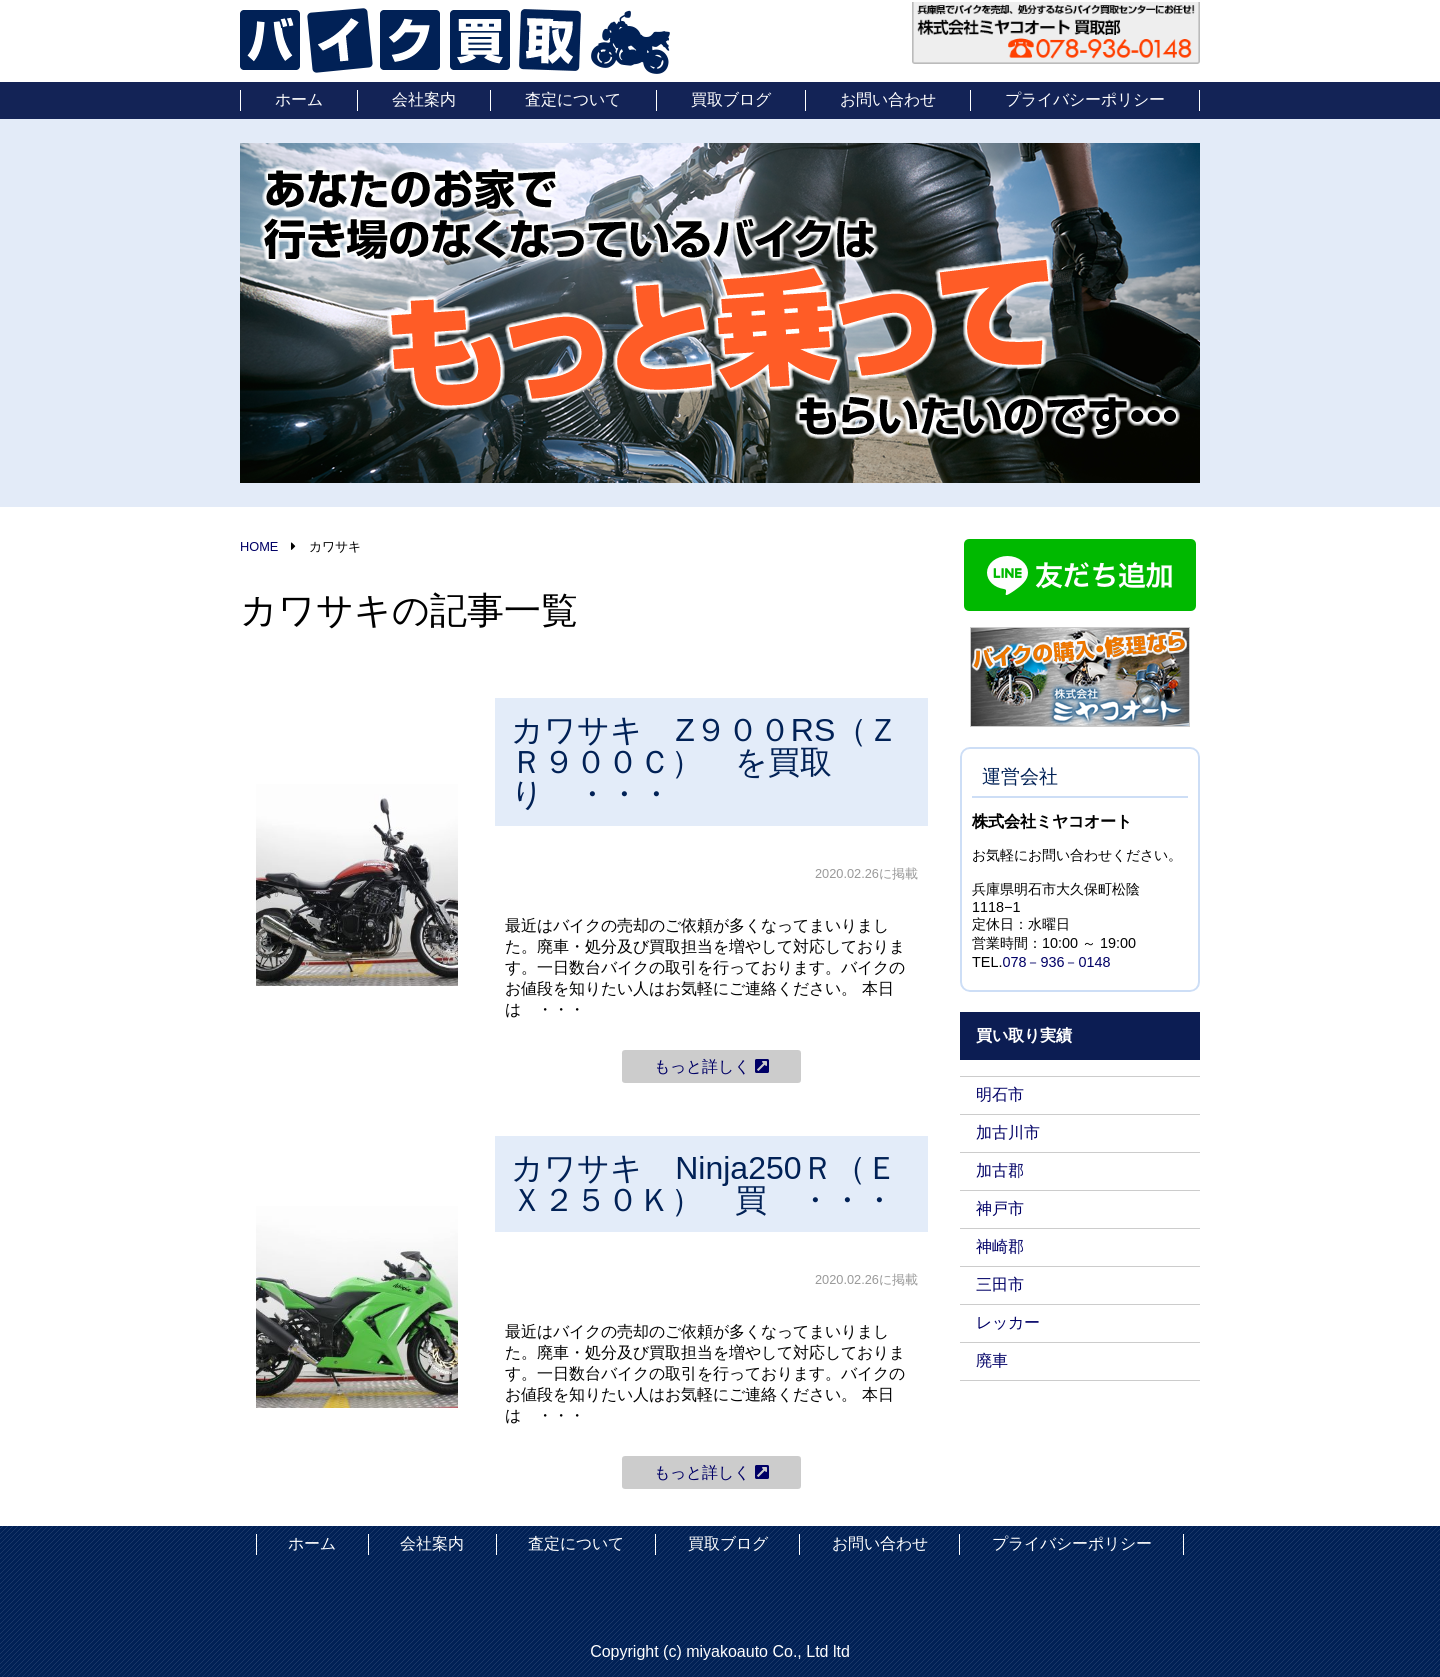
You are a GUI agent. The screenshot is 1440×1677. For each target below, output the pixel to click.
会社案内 (424, 99)
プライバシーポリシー (1085, 99)
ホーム (299, 99)
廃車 (992, 1360)
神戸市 (1000, 1208)
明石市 (1000, 1094)
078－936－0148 (1056, 962)
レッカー (1008, 1322)
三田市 (1000, 1284)
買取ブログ (731, 99)
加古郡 (1000, 1170)
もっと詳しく (711, 1066)
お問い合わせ (888, 99)
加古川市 (1008, 1132)
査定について (573, 99)
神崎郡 (1000, 1246)
